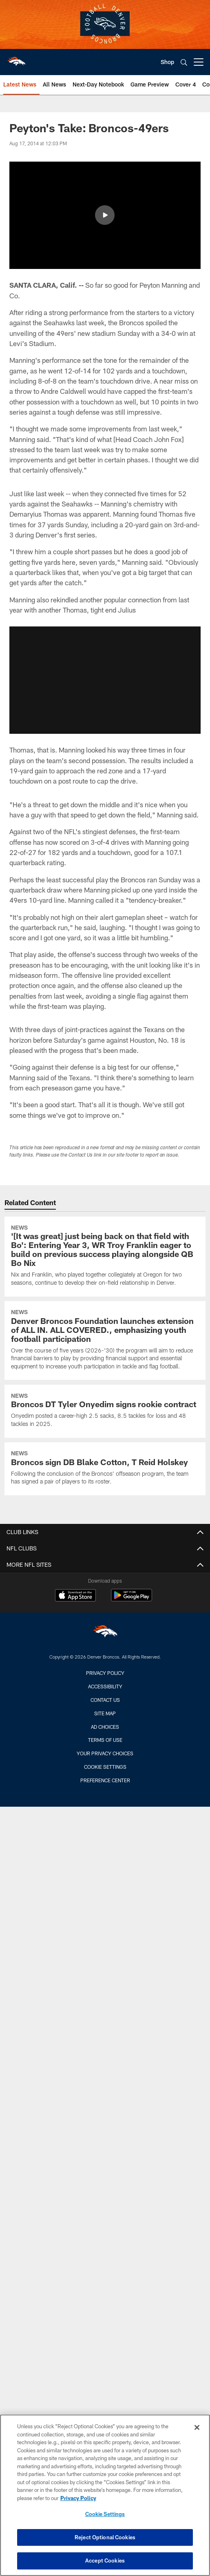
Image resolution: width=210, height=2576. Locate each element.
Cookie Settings (105, 1767)
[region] (105, 2495)
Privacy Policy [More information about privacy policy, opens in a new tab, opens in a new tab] (78, 2498)
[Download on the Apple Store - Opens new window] (75, 1596)
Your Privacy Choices (105, 1753)
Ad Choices (105, 1727)
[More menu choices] (198, 62)
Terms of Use (105, 1740)
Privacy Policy (105, 1673)
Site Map (105, 1713)
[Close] (197, 2427)
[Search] (184, 62)
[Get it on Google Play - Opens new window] (131, 1599)
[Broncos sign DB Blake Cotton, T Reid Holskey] (104, 1468)
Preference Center (105, 1780)
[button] (105, 215)
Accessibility (105, 1686)
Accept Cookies (105, 2560)
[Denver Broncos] (105, 1633)
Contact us (105, 1700)
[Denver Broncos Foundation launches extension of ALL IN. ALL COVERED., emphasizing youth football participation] (104, 1340)
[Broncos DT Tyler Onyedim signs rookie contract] (104, 1411)
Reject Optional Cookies (105, 2537)
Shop (167, 61)
